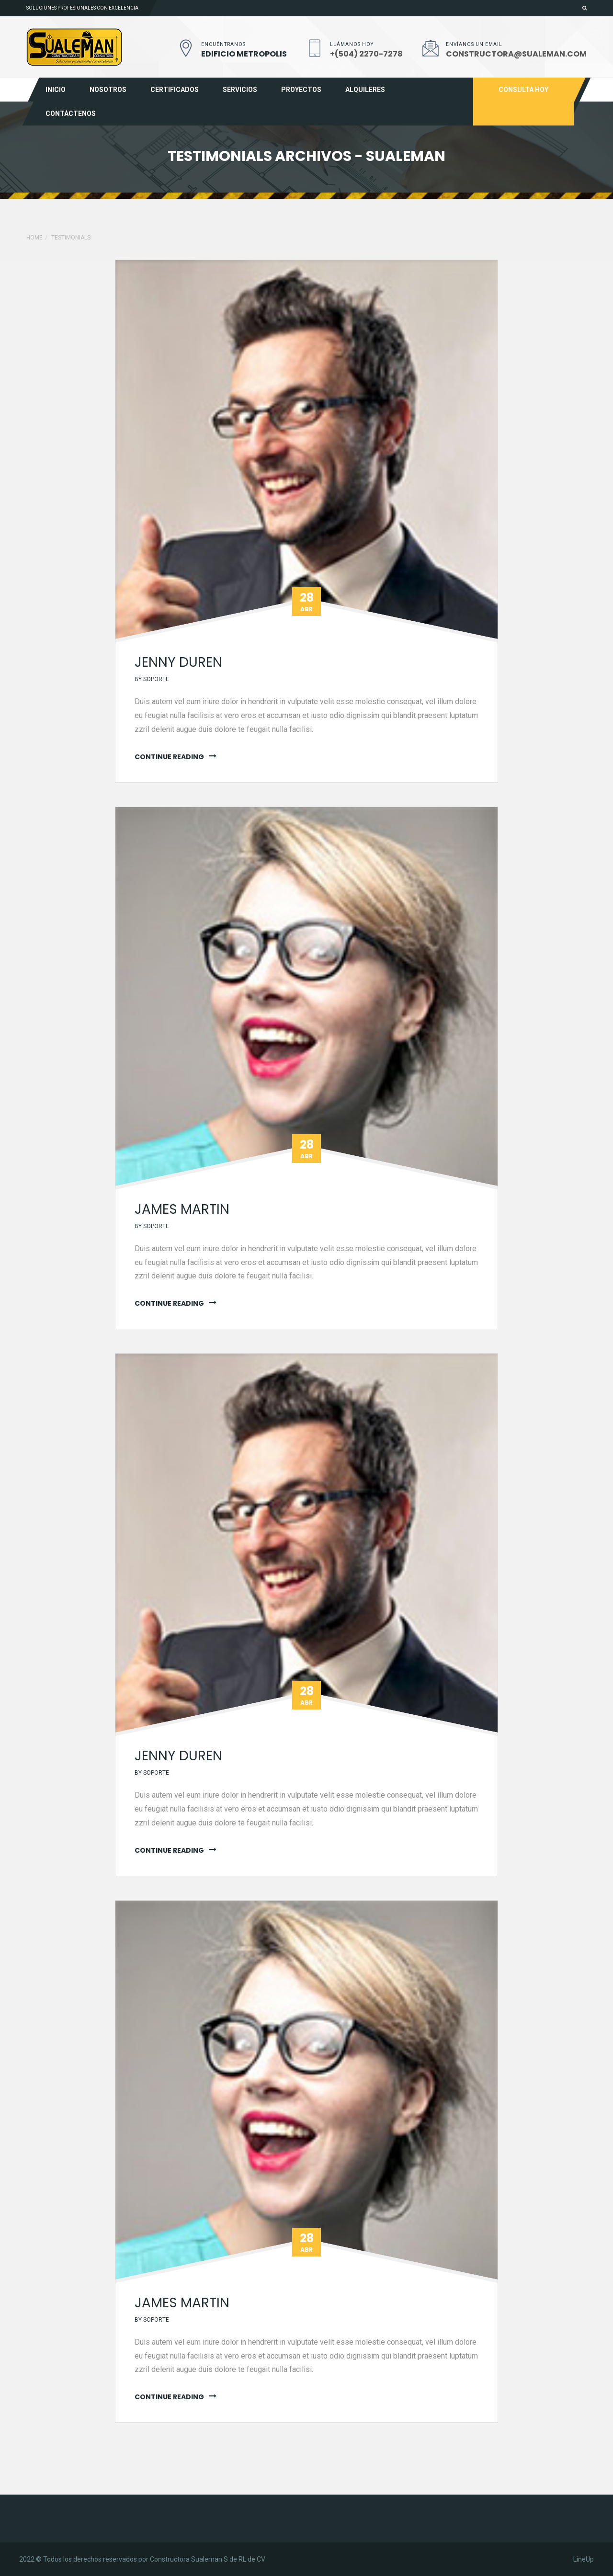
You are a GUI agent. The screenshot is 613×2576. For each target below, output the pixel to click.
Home (34, 237)
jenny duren (178, 662)
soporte (156, 679)
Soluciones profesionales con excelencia (82, 8)
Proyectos (301, 89)
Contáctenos (70, 113)
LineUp (583, 2559)
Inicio (55, 89)
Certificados (174, 89)
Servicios (240, 89)
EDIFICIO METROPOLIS (244, 53)
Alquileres (365, 89)
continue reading (169, 757)
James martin (182, 1209)
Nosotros (108, 89)
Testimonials (71, 237)
